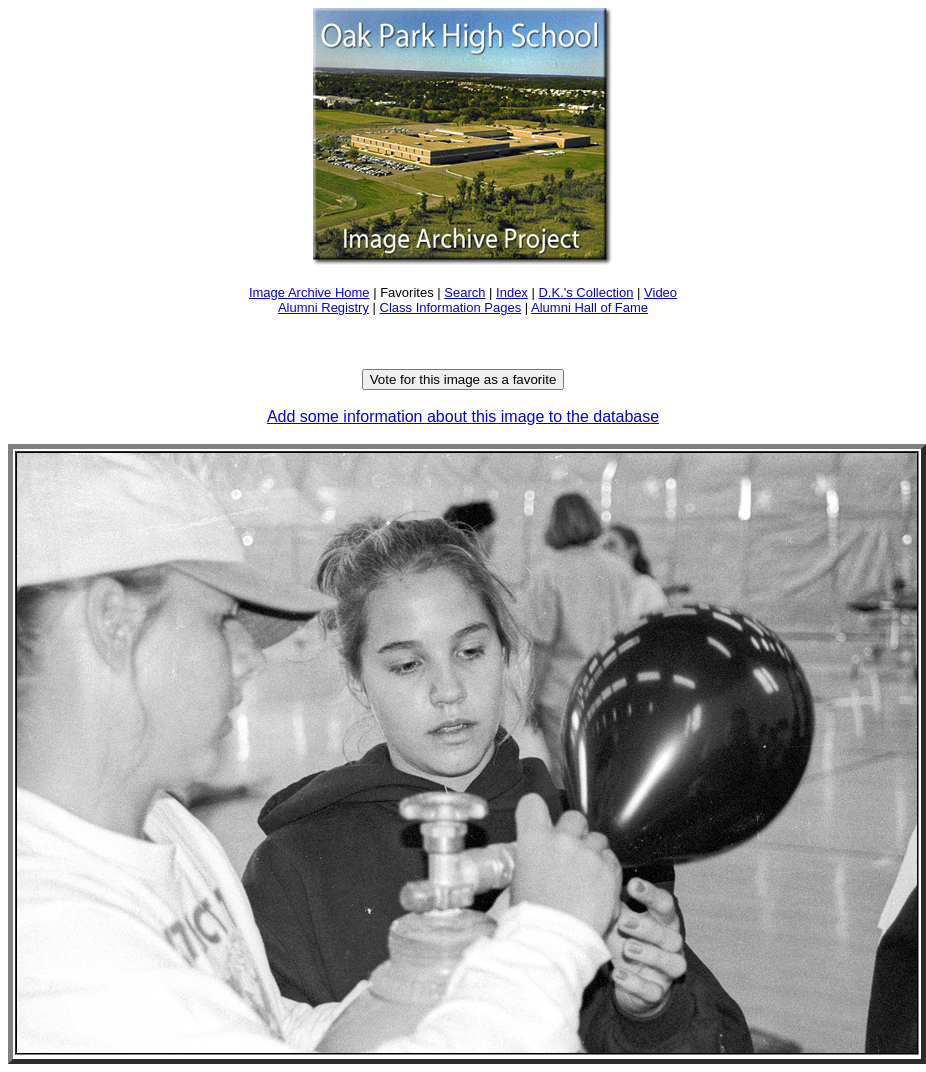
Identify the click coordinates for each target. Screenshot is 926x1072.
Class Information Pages (451, 307)
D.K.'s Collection (585, 292)
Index (512, 292)
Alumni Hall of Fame (589, 307)
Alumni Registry (323, 307)
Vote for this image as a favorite (463, 379)
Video (660, 292)
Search (464, 292)
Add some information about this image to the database (463, 416)
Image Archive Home (309, 292)
